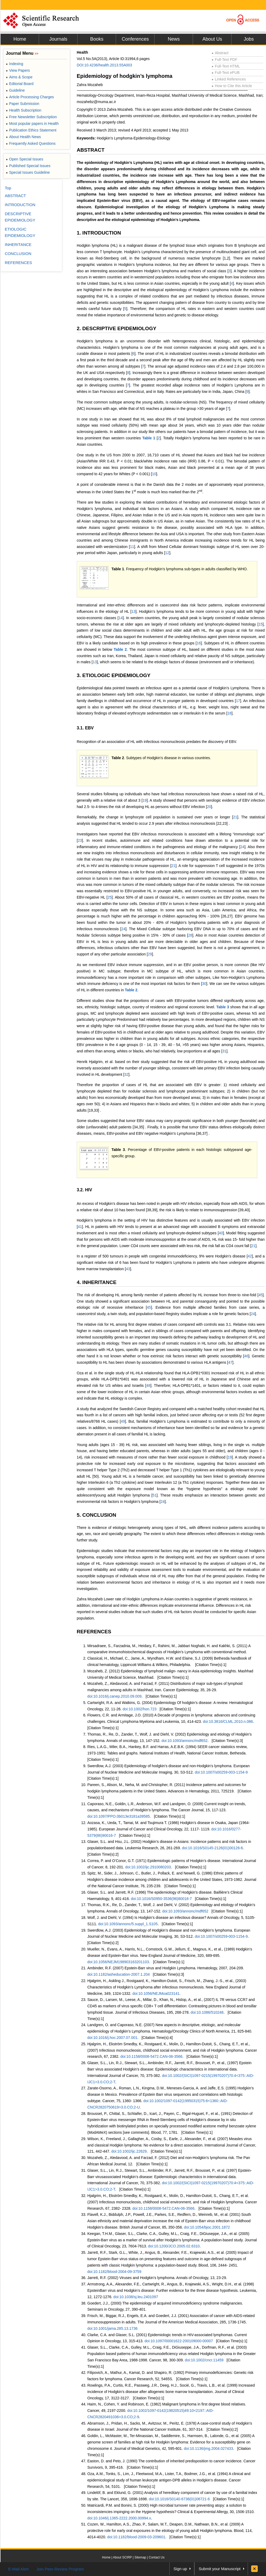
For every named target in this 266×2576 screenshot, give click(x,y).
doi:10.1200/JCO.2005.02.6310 (174, 2246)
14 (121, 618)
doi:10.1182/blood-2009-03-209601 (136, 2537)
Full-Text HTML (226, 66)
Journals (58, 39)
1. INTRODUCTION (99, 233)
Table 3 (222, 1007)
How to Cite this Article (232, 86)
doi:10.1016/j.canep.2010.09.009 (114, 1696)
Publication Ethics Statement (31, 130)
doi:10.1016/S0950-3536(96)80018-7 (161, 1899)
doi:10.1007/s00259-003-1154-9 (221, 1772)
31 (224, 1051)
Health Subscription (23, 110)
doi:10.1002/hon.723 (140, 1709)
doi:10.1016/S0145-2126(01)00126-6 (212, 1848)
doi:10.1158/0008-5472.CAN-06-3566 (152, 2056)
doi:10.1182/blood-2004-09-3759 (114, 2271)
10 (154, 474)
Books (96, 39)
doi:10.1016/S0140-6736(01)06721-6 (179, 2499)
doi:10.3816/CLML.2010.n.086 (228, 1721)
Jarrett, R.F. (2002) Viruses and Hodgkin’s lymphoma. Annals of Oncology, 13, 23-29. (157, 2278)
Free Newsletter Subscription (31, 117)
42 (250, 1256)
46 (246, 1356)
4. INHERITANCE (97, 1282)
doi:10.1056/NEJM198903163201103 (118, 1962)
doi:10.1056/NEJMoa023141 (155, 1993)
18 (229, 713)
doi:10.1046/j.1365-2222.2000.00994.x (119, 2518)
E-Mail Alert (18, 2569)
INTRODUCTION (20, 204)
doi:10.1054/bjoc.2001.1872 (207, 2227)
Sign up (180, 2568)
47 (230, 1362)
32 (126, 1074)
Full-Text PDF (224, 59)
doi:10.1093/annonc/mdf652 (184, 1740)
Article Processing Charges (30, 97)
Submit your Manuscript (220, 2568)
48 (148, 1385)
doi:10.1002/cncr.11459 (204, 2360)
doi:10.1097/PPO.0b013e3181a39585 (118, 1816)
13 (133, 611)
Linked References (229, 79)
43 (128, 1269)
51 (154, 1495)
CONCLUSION (18, 253)
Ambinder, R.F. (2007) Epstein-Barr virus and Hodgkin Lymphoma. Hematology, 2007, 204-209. (165, 1968)
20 (209, 807)
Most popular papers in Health (32, 123)
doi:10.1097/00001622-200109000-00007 (178, 2341)
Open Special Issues (24, 159)
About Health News (23, 137)
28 (190, 935)
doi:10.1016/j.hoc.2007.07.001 (112, 2037)
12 (167, 553)
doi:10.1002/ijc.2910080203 (148, 1867)
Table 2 (120, 649)
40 (221, 1233)
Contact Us (156, 2557)
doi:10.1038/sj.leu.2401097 (135, 2297)
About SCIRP (122, 2557)
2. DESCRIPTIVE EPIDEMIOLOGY (116, 328)
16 (199, 643)
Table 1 (148, 438)
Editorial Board (19, 84)
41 (80, 1227)
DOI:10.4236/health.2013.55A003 (104, 65)
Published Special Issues (28, 166)
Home (19, 39)
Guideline (15, 90)
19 (145, 800)
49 (123, 1421)
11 (132, 547)
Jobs (249, 39)
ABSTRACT (91, 150)
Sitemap (140, 2557)
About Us (212, 39)
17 (238, 701)
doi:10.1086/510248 (207, 2012)
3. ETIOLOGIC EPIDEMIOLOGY (114, 675)
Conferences (135, 39)
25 (110, 897)
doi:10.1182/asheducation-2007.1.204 (118, 1974)
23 (80, 840)
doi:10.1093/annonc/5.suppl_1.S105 (127, 1924)
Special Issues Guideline (28, 172)
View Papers (18, 70)
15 (261, 624)
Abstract (220, 53)
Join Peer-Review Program (60, 2569)
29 (150, 954)
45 (261, 1295)
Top (8, 188)
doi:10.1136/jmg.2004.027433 (208, 2448)
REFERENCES (94, 1631)
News (174, 39)
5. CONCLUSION (96, 1515)
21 (235, 817)
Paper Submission (22, 103)
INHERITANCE (18, 244)
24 (242, 847)
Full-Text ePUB (226, 72)
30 (204, 983)
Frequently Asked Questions (30, 143)
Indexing (14, 64)
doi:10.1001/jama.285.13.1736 (112, 2328)
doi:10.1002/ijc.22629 (129, 2151)
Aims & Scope (19, 77)
